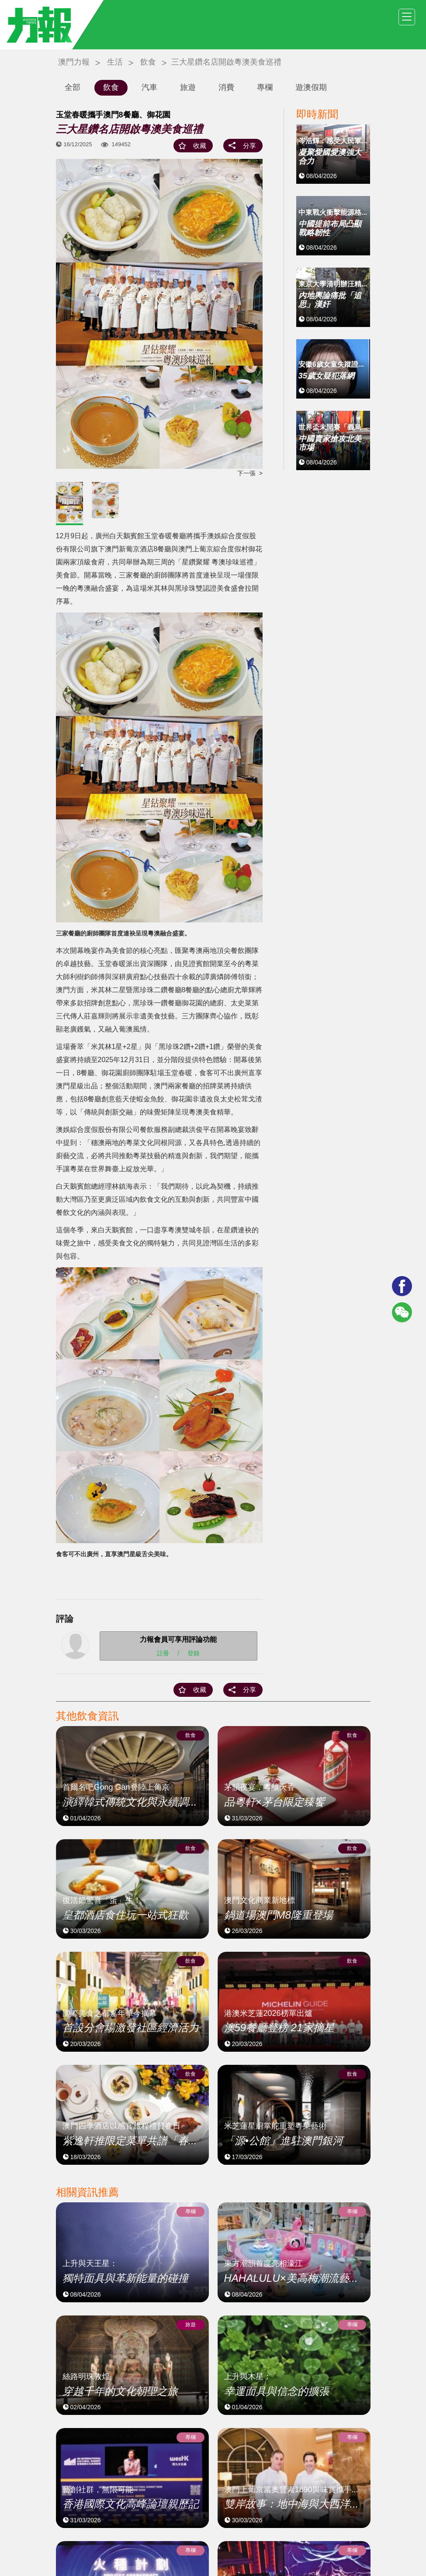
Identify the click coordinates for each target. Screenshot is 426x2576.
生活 (115, 62)
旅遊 (188, 87)
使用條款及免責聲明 (280, 2546)
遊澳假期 (311, 87)
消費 (226, 87)
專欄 (265, 87)
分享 (249, 145)
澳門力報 (74, 62)
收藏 (199, 145)
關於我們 (234, 2546)
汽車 (149, 87)
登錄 (193, 1653)
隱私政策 (327, 2546)
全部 (72, 87)
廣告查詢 (358, 2546)
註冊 (163, 1653)
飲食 (148, 62)
